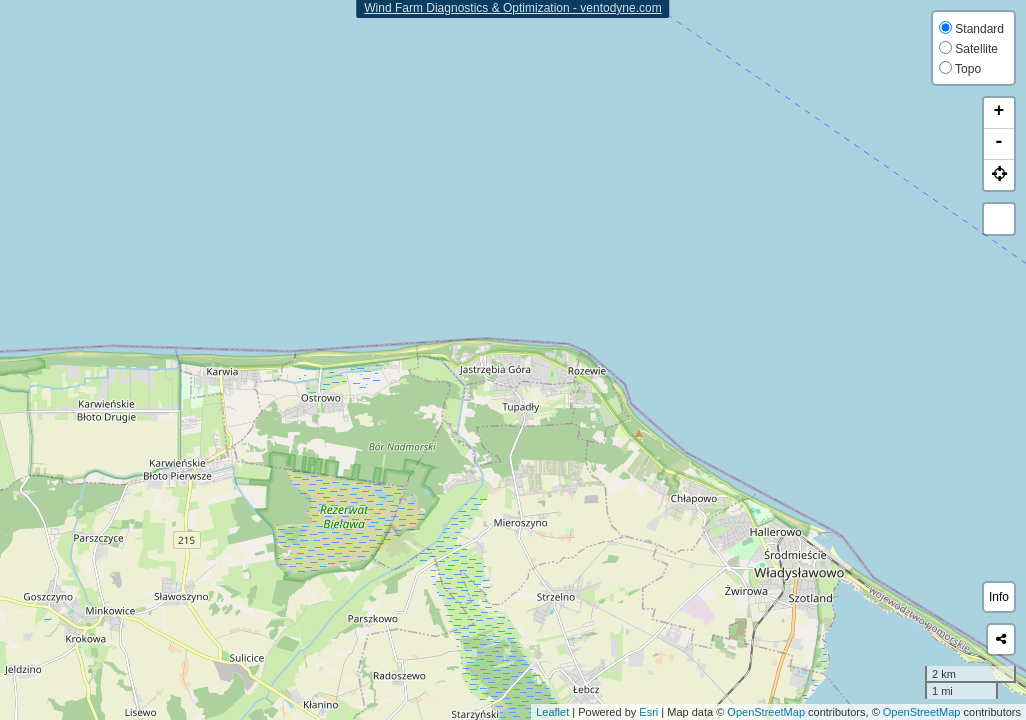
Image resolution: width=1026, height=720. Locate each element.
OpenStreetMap (766, 712)
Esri (648, 712)
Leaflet (552, 712)
